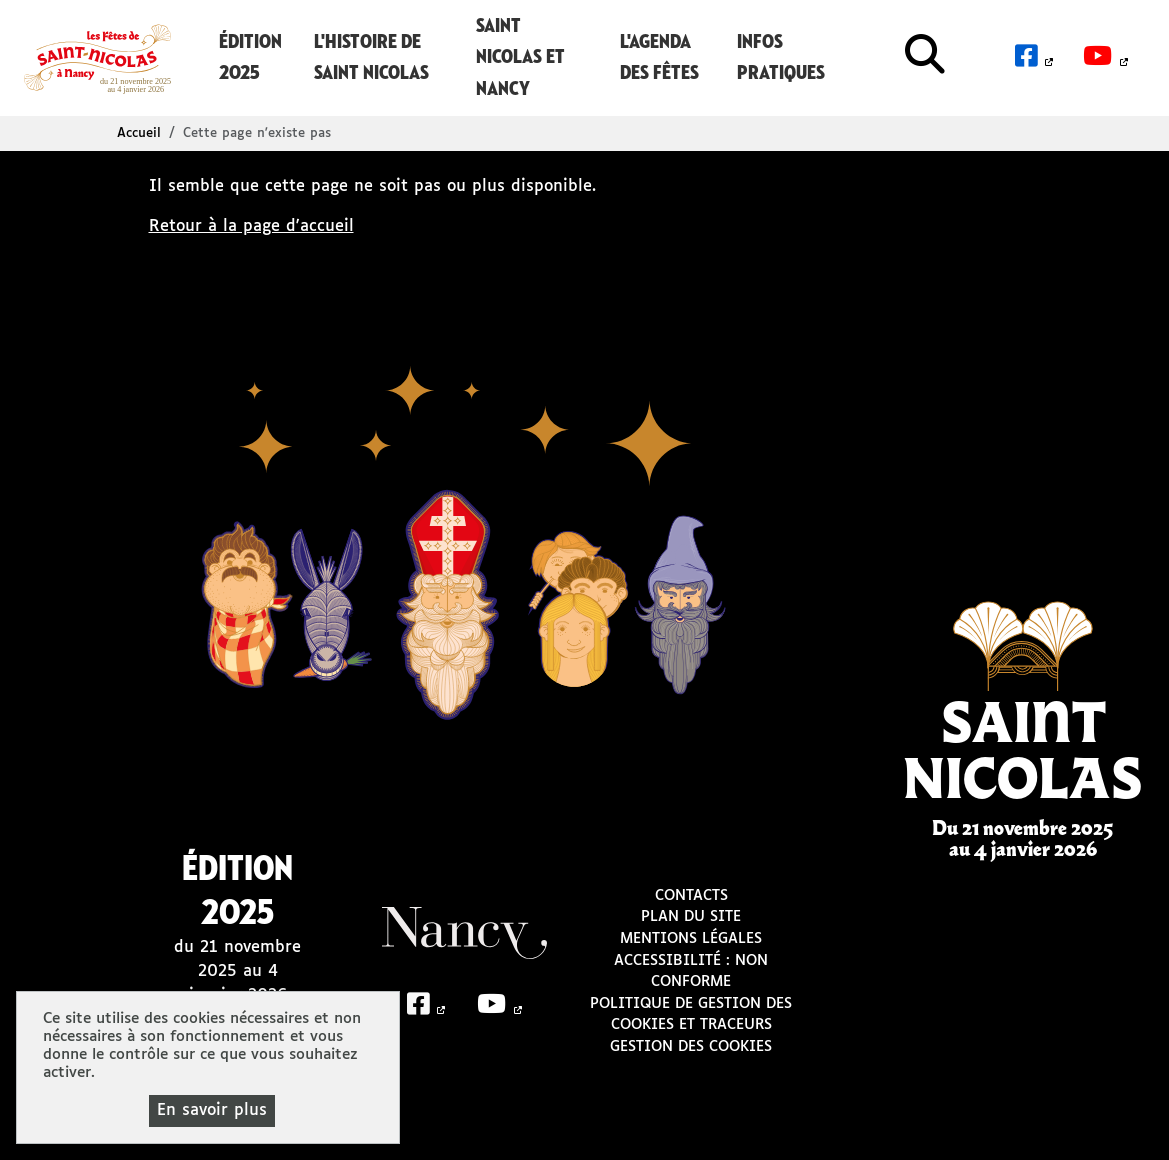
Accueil (139, 133)
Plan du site (691, 917)
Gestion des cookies (691, 1047)
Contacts (691, 896)
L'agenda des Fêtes (659, 57)
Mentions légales (691, 939)
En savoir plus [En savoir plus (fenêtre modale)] (212, 1110)
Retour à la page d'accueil (251, 226)
